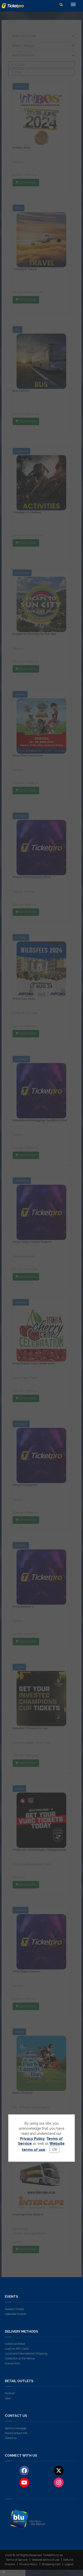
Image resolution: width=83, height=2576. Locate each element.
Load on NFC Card (16, 2348)
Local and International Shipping (26, 2353)
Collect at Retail (15, 2343)
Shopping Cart (51, 2564)
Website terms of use (45, 2559)
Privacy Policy (32, 2138)
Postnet (10, 2393)
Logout (69, 2564)
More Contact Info (16, 2433)
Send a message (15, 2428)
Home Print (12, 2363)
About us (11, 2438)
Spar (8, 2398)
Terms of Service (17, 2559)
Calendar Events (15, 2314)
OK (54, 2149)
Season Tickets (14, 2309)
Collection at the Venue (20, 2358)
